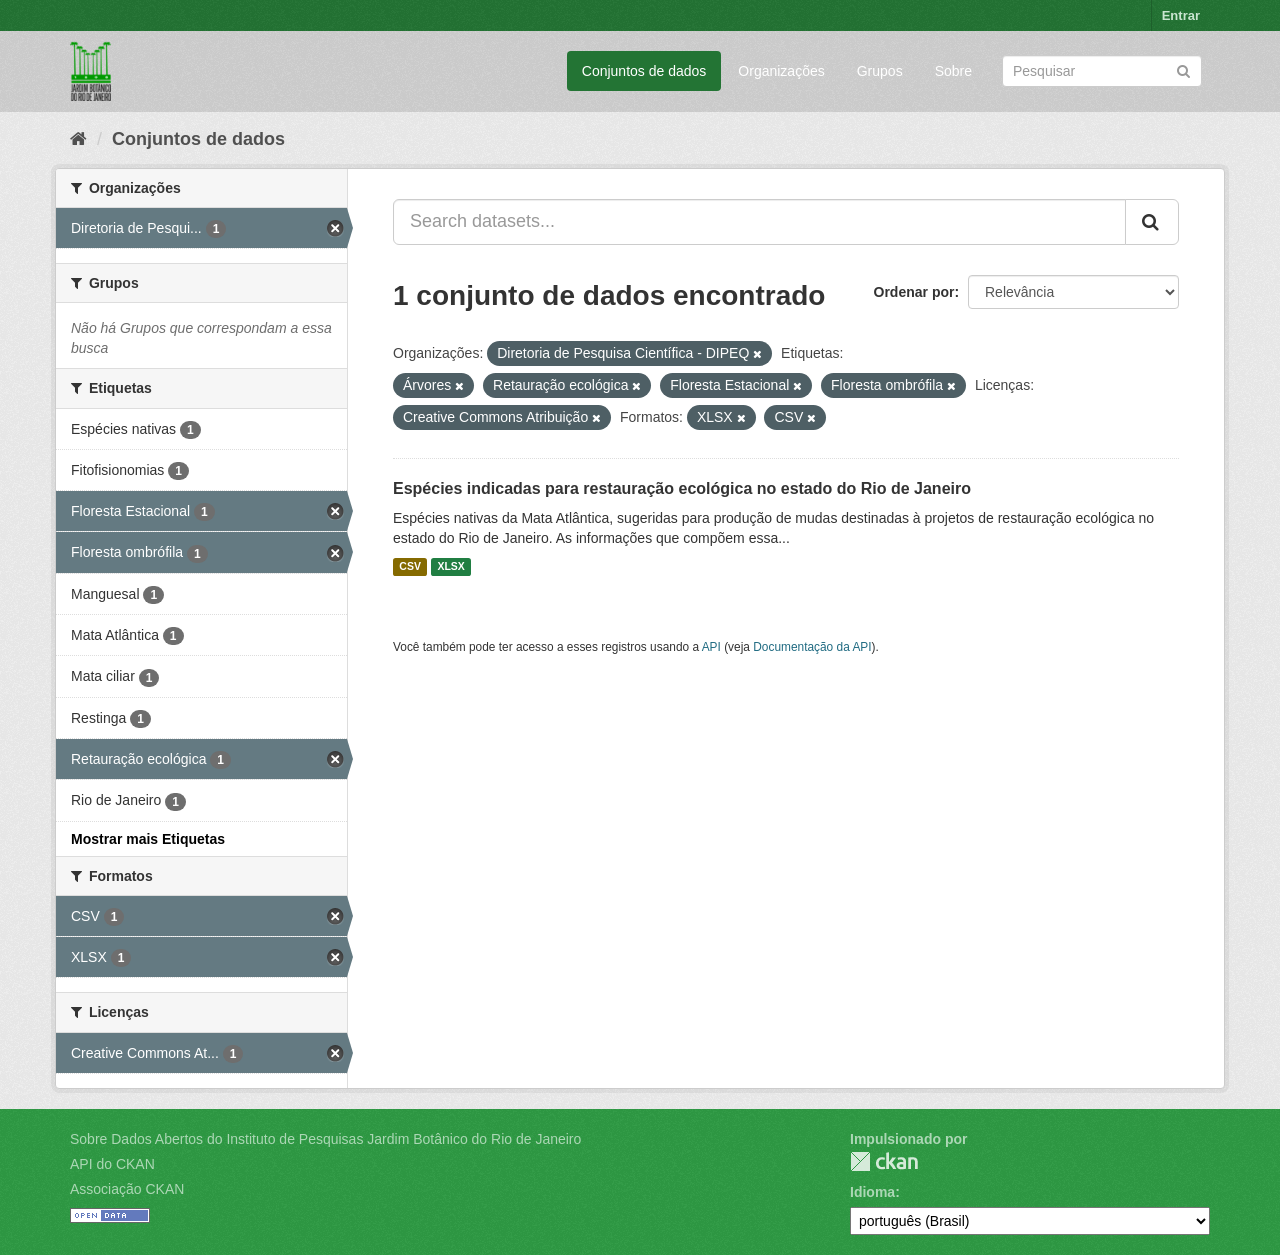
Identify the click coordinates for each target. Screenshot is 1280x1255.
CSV (410, 567)
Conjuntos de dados (644, 71)
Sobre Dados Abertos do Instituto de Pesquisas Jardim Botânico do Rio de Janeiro (325, 1139)
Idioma (872, 1192)
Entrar (1181, 15)
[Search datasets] (1102, 71)
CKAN (884, 1161)
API (711, 647)
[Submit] (1183, 69)
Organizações (781, 71)
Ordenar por (914, 292)
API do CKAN (112, 1164)
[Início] (78, 139)
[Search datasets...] (759, 222)
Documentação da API (812, 647)
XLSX (450, 567)
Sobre (953, 71)
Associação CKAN (127, 1189)
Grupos (880, 71)
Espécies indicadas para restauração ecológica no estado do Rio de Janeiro (682, 488)
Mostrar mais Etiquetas (148, 839)
